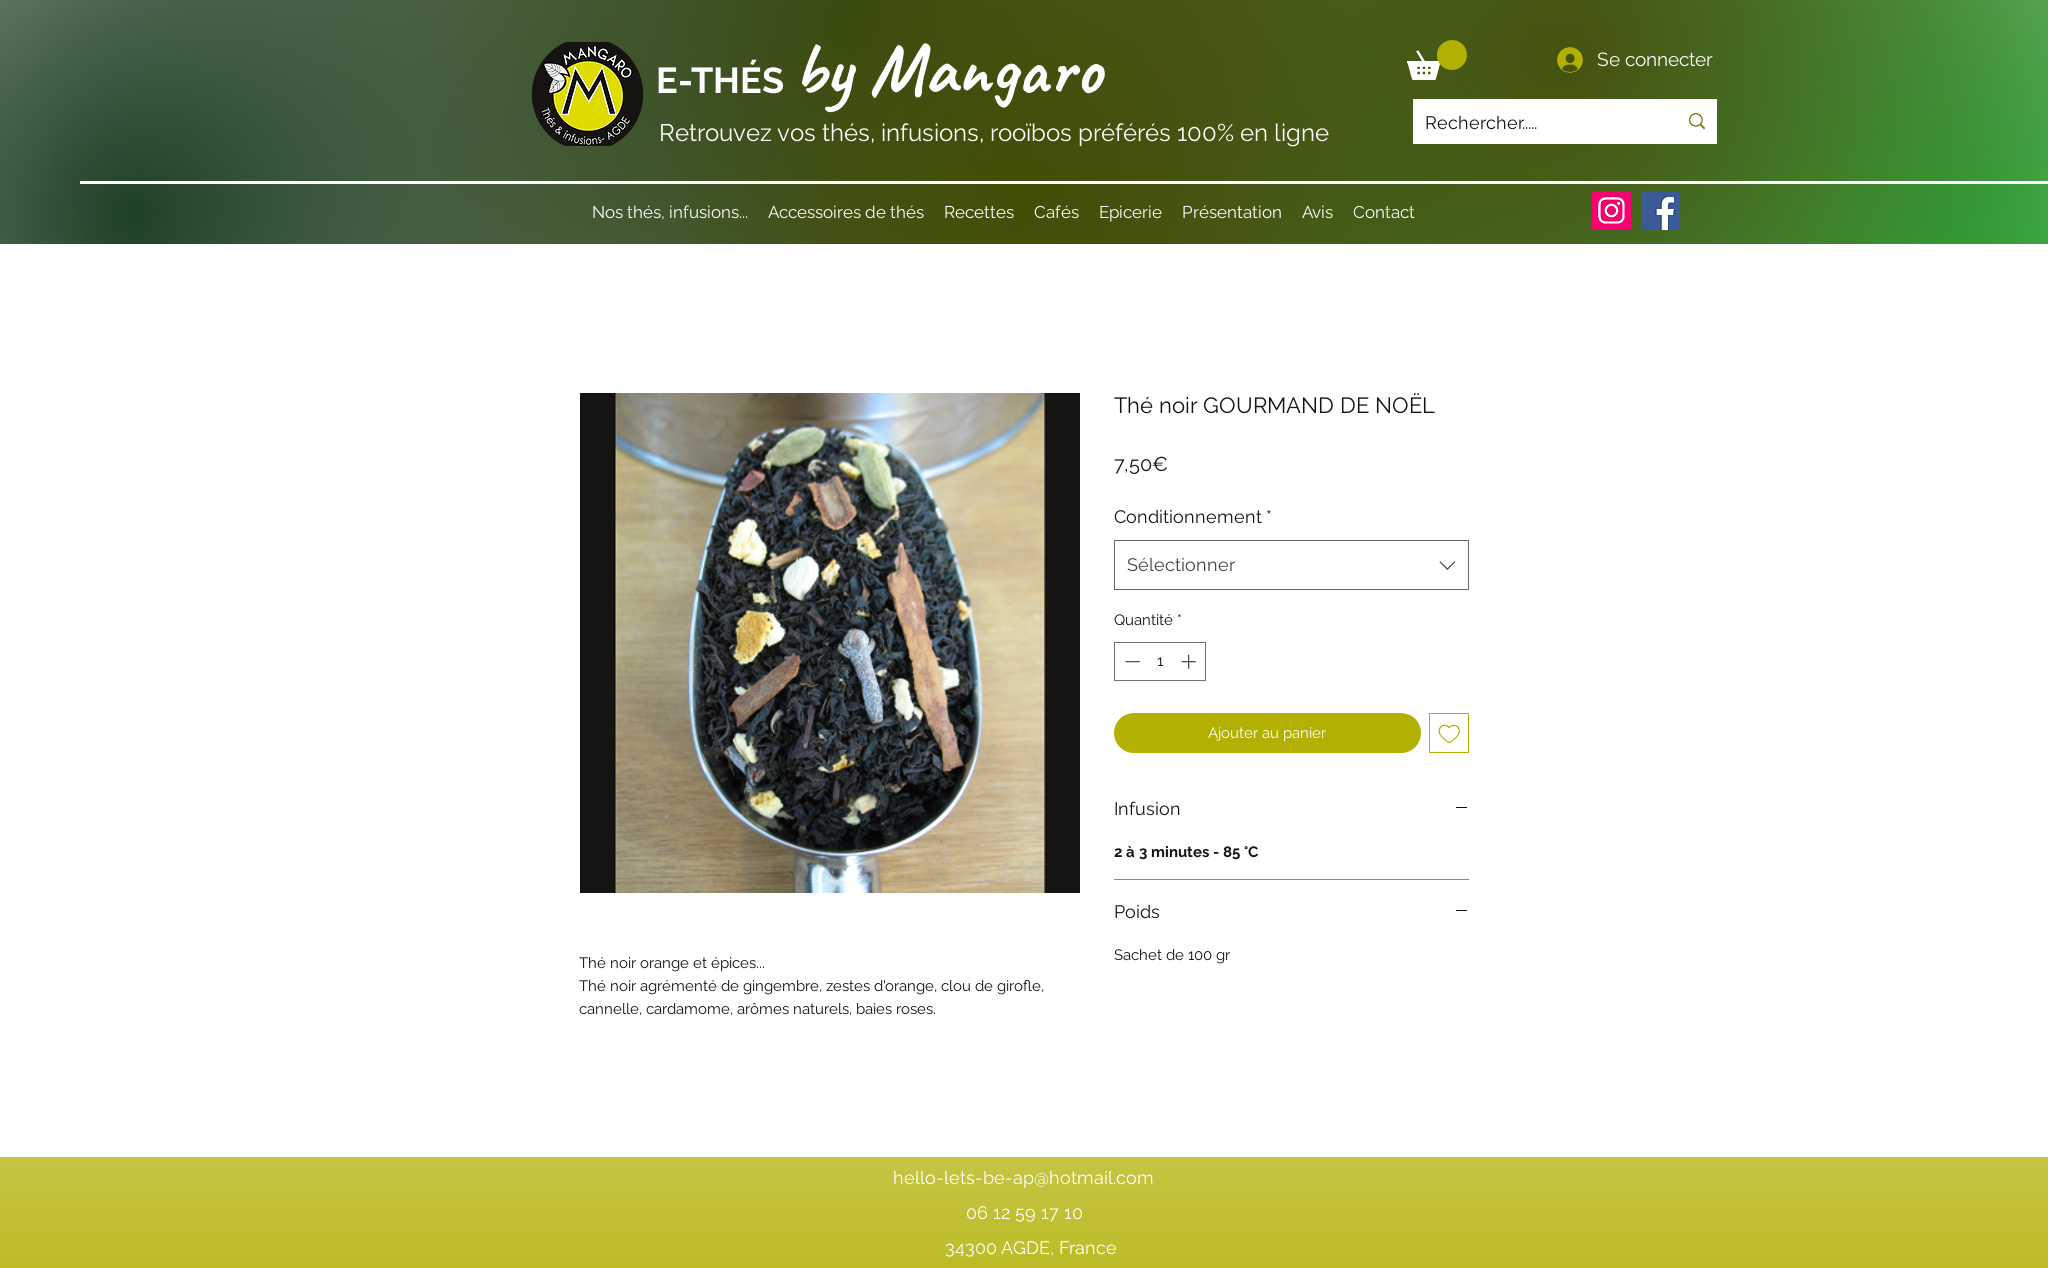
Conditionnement (1193, 516)
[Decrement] (1130, 661)
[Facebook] (1660, 210)
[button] (1437, 60)
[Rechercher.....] (1536, 123)
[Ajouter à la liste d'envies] (1449, 733)
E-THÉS (724, 80)
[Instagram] (1611, 210)
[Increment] (1190, 661)
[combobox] (1291, 565)
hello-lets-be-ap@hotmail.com (1023, 1177)
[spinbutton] (1160, 661)
